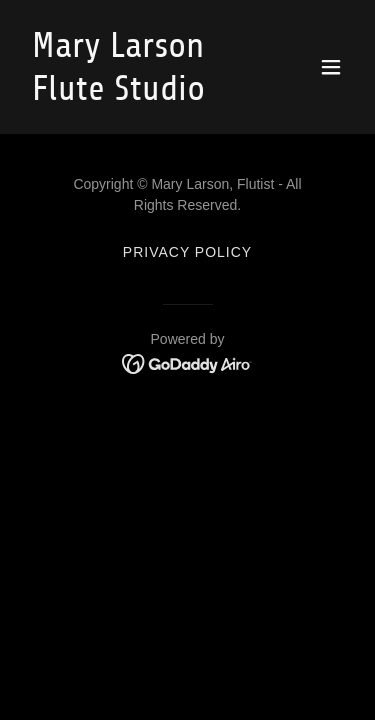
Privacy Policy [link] (187, 252)
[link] (138, 94)
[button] (331, 67)
